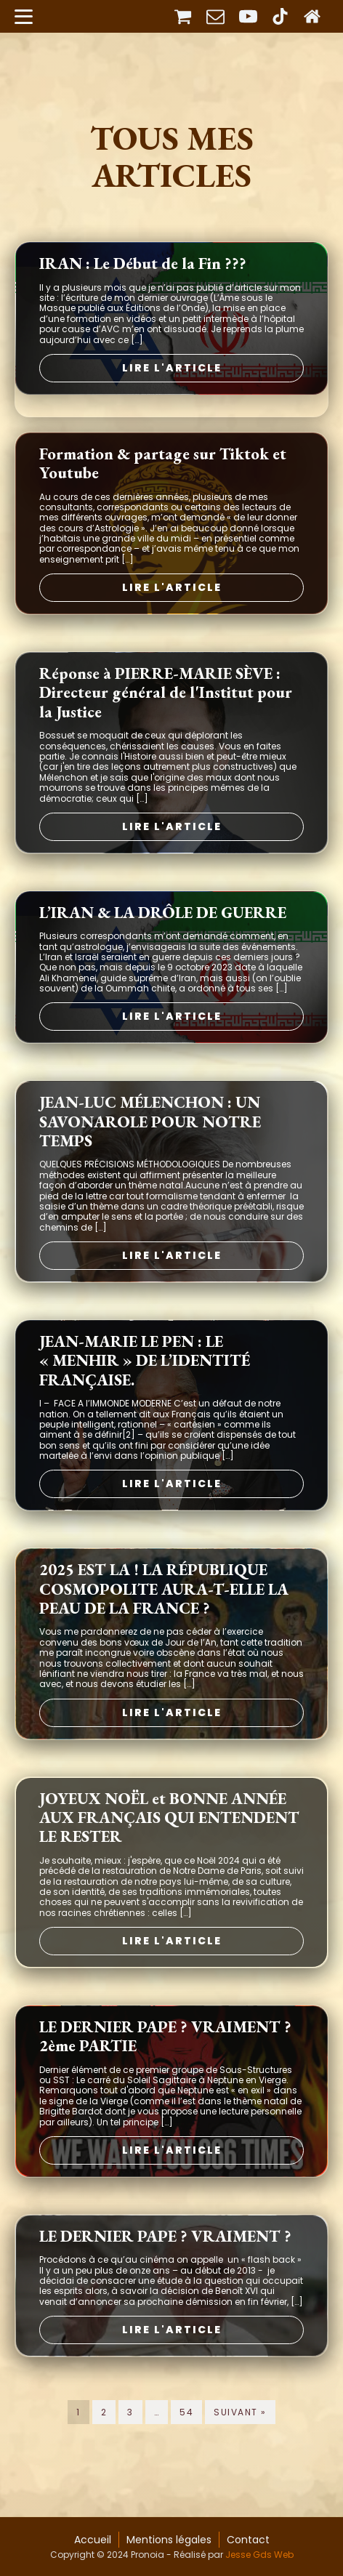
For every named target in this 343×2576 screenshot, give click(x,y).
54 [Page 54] (186, 2436)
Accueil (92, 2539)
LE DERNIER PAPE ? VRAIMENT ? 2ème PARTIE (165, 2061)
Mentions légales (168, 2539)
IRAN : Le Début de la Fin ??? (142, 287)
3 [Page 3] (130, 2436)
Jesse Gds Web (259, 2554)
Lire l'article (172, 392)
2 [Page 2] (104, 2436)
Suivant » (240, 2436)
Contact (248, 2539)
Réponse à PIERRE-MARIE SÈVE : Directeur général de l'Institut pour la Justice (165, 717)
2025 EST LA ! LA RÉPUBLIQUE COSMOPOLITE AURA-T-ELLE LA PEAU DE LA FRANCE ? (163, 1613)
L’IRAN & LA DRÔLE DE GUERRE (162, 936)
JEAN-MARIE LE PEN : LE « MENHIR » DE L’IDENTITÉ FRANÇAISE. (144, 1385)
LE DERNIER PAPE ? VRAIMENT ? (165, 2260)
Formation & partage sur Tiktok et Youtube (162, 488)
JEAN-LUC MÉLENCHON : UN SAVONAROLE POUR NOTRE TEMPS (150, 1146)
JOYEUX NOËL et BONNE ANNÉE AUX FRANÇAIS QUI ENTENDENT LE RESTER (169, 1841)
